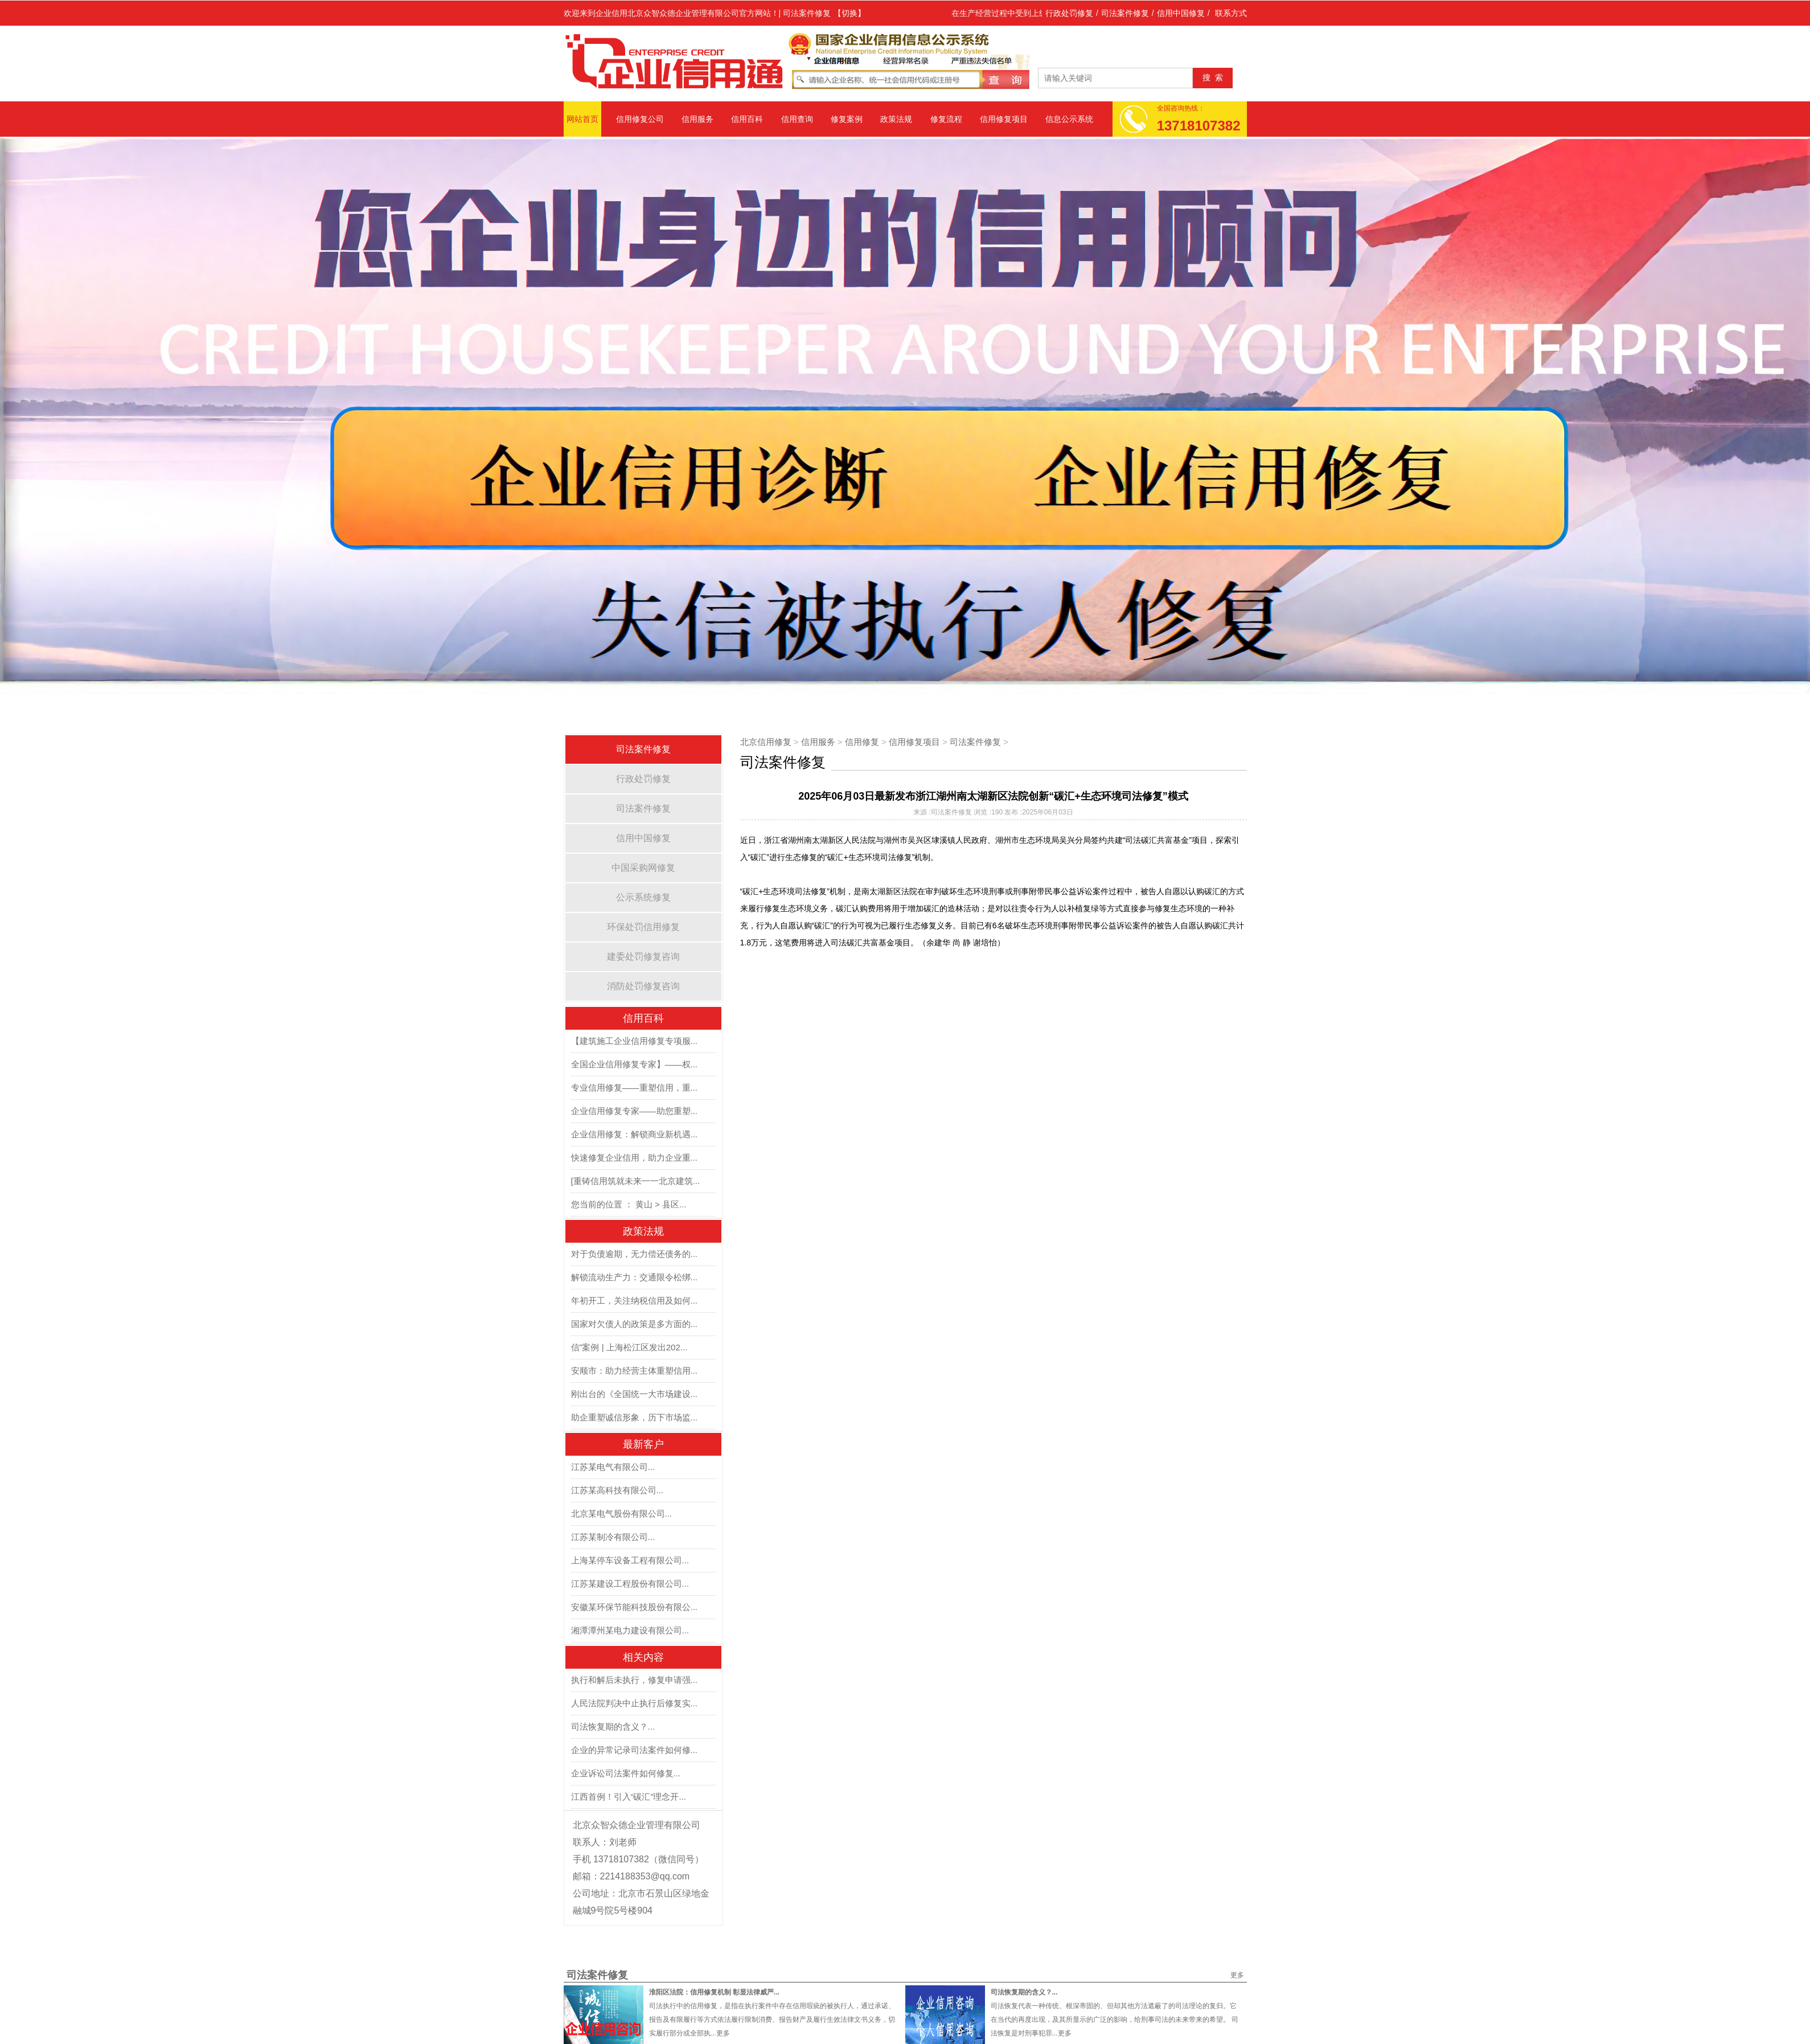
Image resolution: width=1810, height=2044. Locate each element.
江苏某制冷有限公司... (613, 1537)
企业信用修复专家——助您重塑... (634, 1111)
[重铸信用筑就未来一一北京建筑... (635, 1181)
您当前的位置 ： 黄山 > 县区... (629, 1204)
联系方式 (1231, 13)
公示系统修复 (643, 897)
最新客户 (643, 1444)
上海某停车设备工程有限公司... (630, 1560)
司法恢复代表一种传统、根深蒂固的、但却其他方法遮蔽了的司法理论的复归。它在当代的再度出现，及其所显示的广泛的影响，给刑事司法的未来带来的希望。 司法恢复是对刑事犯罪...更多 (1114, 2019)
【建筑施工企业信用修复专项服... (634, 1041)
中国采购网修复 (643, 868)
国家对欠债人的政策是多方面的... (634, 1324)
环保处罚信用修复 (643, 927)
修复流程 (946, 119)
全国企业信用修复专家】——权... (634, 1064)
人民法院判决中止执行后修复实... (634, 1703)
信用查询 (797, 119)
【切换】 (849, 13)
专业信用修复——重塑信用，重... (634, 1087)
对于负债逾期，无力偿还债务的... (634, 1254)
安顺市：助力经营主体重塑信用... (634, 1370)
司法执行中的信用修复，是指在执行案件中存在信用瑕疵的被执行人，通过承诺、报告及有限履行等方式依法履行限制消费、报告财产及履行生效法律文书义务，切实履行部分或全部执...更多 (772, 2019)
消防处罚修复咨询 (643, 986)
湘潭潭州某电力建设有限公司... (630, 1630)
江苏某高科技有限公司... (617, 1490)
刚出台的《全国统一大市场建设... (634, 1394)
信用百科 (747, 119)
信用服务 (697, 119)
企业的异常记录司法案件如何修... (634, 1750)
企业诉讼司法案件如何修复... (626, 1773)
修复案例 (847, 119)
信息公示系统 (1069, 119)
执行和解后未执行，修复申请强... (634, 1680)
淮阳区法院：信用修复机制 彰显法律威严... (714, 1992)
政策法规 (896, 119)
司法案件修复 (1125, 13)
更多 (1237, 1975)
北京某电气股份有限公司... (621, 1513)
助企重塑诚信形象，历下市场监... (634, 1417)
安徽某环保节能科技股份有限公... (634, 1607)
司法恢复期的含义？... (613, 1726)
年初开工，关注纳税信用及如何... (634, 1300)
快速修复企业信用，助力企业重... (634, 1157)
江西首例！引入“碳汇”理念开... (629, 1796)
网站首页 (582, 119)
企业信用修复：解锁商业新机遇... (634, 1134)
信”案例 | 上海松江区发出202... (629, 1347)
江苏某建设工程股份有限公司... (630, 1583)
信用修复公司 (640, 119)
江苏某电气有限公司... (613, 1467)
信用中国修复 (1181, 13)
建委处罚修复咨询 (643, 956)
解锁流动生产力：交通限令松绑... (634, 1277)
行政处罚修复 (1069, 13)
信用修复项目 (1004, 119)
